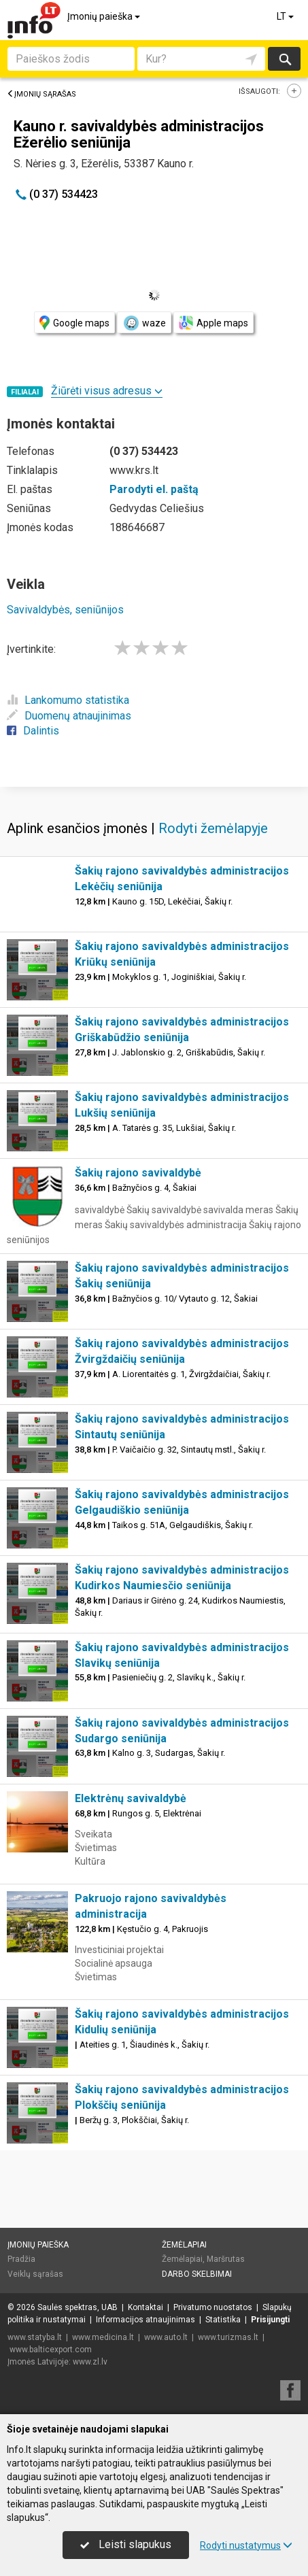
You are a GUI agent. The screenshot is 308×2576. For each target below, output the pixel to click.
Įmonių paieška (104, 16)
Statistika (223, 2319)
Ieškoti (284, 58)
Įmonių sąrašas (41, 94)
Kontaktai (145, 2307)
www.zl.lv (90, 2362)
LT (286, 16)
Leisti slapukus (125, 2544)
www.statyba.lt (34, 2337)
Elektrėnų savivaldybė (130, 1798)
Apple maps (213, 323)
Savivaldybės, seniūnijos (65, 609)
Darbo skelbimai (197, 2274)
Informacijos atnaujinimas (145, 2319)
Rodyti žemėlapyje (213, 828)
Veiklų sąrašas (35, 2274)
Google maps (74, 323)
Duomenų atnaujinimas (69, 715)
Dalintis (33, 730)
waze (144, 323)
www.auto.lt (166, 2337)
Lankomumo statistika (68, 700)
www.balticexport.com (51, 2349)
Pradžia (21, 2259)
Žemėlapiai (184, 2245)
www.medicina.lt (103, 2337)
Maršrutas (226, 2259)
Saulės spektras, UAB (77, 2307)
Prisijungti (270, 2319)
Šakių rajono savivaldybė (138, 1172)
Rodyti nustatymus (246, 2545)
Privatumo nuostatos (212, 2307)
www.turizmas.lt (228, 2337)
